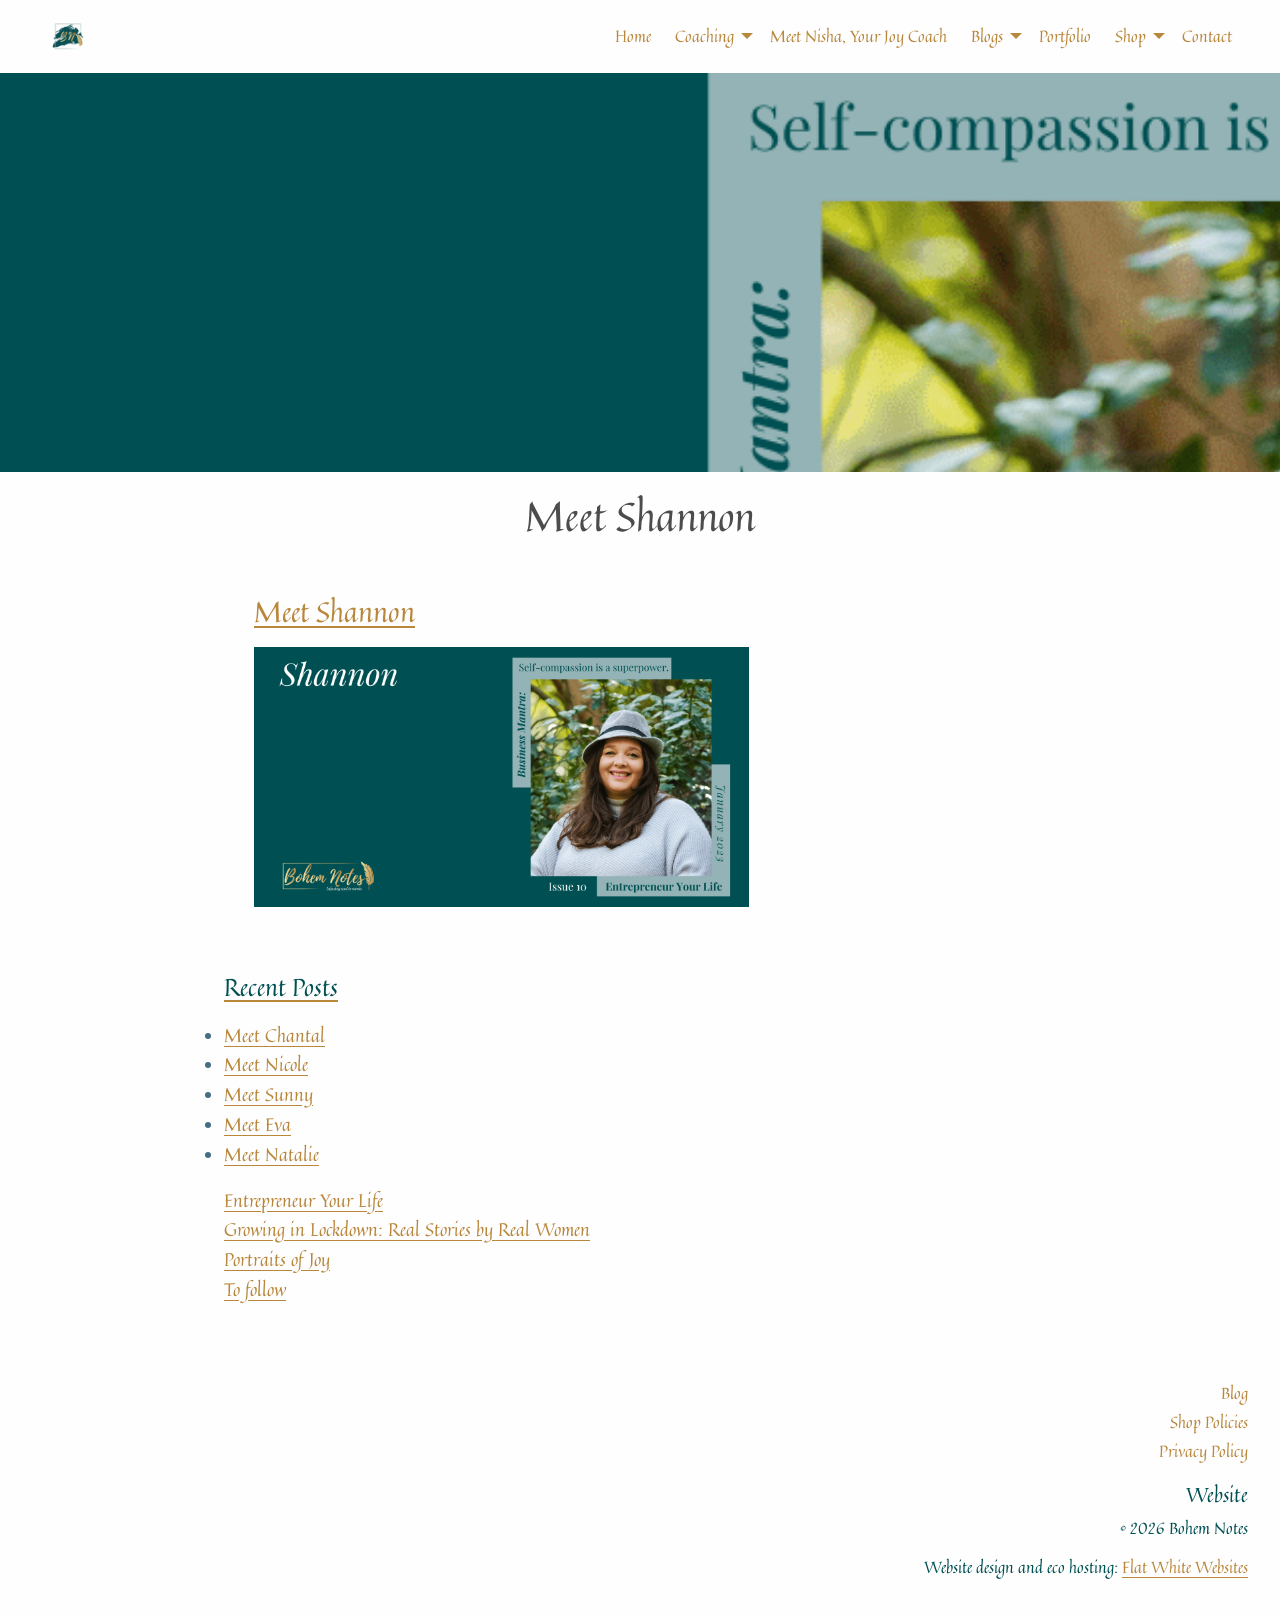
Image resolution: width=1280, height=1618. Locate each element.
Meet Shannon (334, 611)
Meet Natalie (271, 1154)
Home (633, 36)
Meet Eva (257, 1124)
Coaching (704, 36)
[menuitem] (621, 36)
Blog (1234, 1393)
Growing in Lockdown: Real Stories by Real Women (407, 1229)
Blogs (987, 36)
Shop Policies (1209, 1422)
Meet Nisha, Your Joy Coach (858, 36)
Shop (1130, 36)
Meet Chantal (274, 1035)
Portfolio (1065, 36)
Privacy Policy (1203, 1451)
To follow (255, 1289)
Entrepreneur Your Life (303, 1200)
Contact (1207, 36)
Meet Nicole (266, 1064)
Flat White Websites (1185, 1567)
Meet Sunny (268, 1094)
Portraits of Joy (277, 1259)
